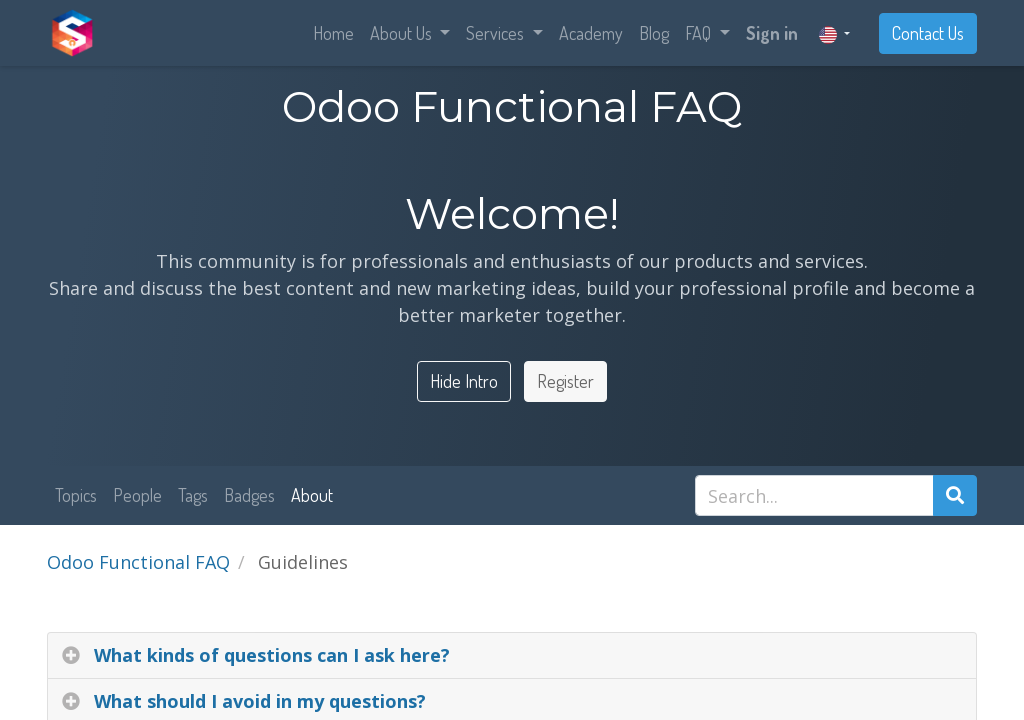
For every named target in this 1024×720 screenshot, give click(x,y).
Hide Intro (464, 381)
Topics (76, 495)
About (312, 495)
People (137, 495)
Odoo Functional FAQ (138, 562)
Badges (249, 495)
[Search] (955, 495)
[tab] (512, 656)
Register (565, 381)
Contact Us (928, 33)
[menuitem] (333, 33)
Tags (193, 495)
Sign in (772, 33)
